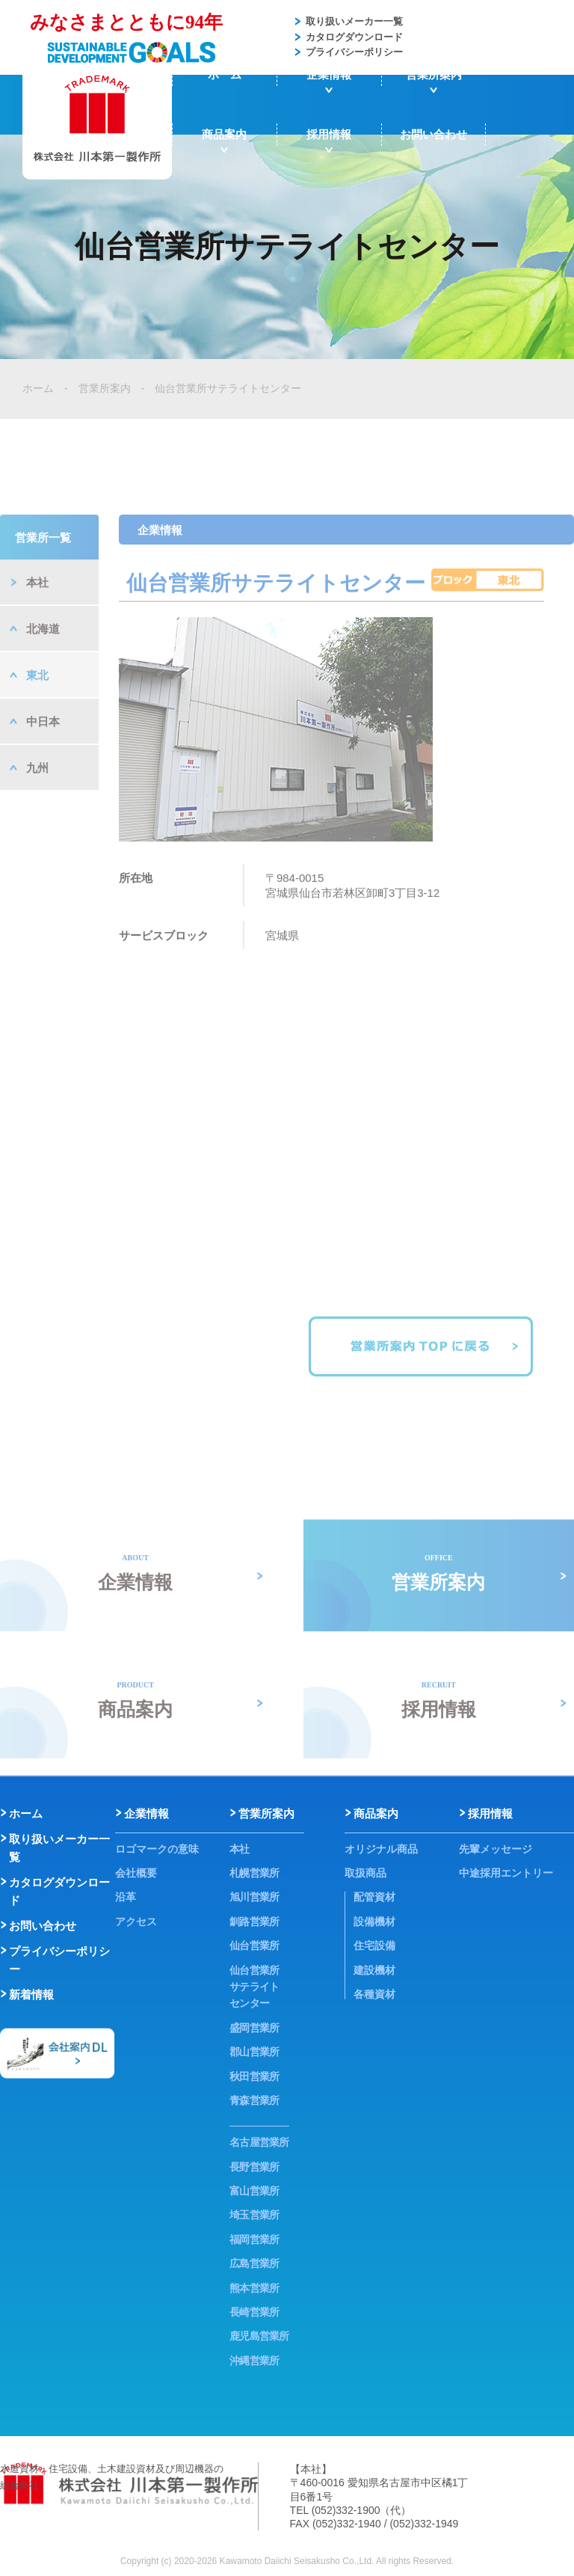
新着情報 (31, 1994)
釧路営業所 (254, 1922)
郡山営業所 (254, 2052)
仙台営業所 (254, 1945)
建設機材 (374, 1970)
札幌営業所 (254, 1873)
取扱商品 (365, 1873)
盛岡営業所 (254, 2028)
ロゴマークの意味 (157, 1849)
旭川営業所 (254, 1897)
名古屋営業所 (258, 2142)
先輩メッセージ (495, 1849)
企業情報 (328, 74)
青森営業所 (254, 2100)
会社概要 (136, 1873)
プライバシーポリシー (354, 52)
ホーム (224, 74)
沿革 (125, 1897)
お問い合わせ (433, 134)
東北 (37, 723)
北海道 (43, 677)
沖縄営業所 (254, 2361)
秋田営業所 (254, 2076)
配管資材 (374, 1897)
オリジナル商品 (381, 1849)
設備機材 (374, 1922)
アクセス (136, 1922)
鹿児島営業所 (258, 2336)
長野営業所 (254, 2167)
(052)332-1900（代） (362, 2510)
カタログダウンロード (354, 37)
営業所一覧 (43, 586)
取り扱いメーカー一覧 (354, 21)
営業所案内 (434, 74)
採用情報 (328, 134)
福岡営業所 (254, 2239)
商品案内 (224, 134)
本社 (37, 631)
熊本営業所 (254, 2288)
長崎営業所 (254, 2312)
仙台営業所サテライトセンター (228, 388)
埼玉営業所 (254, 2215)
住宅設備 (374, 1945)
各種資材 (374, 1994)
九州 (37, 816)
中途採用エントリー (506, 1873)
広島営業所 (254, 2263)
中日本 (43, 770)
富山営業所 (254, 2191)
